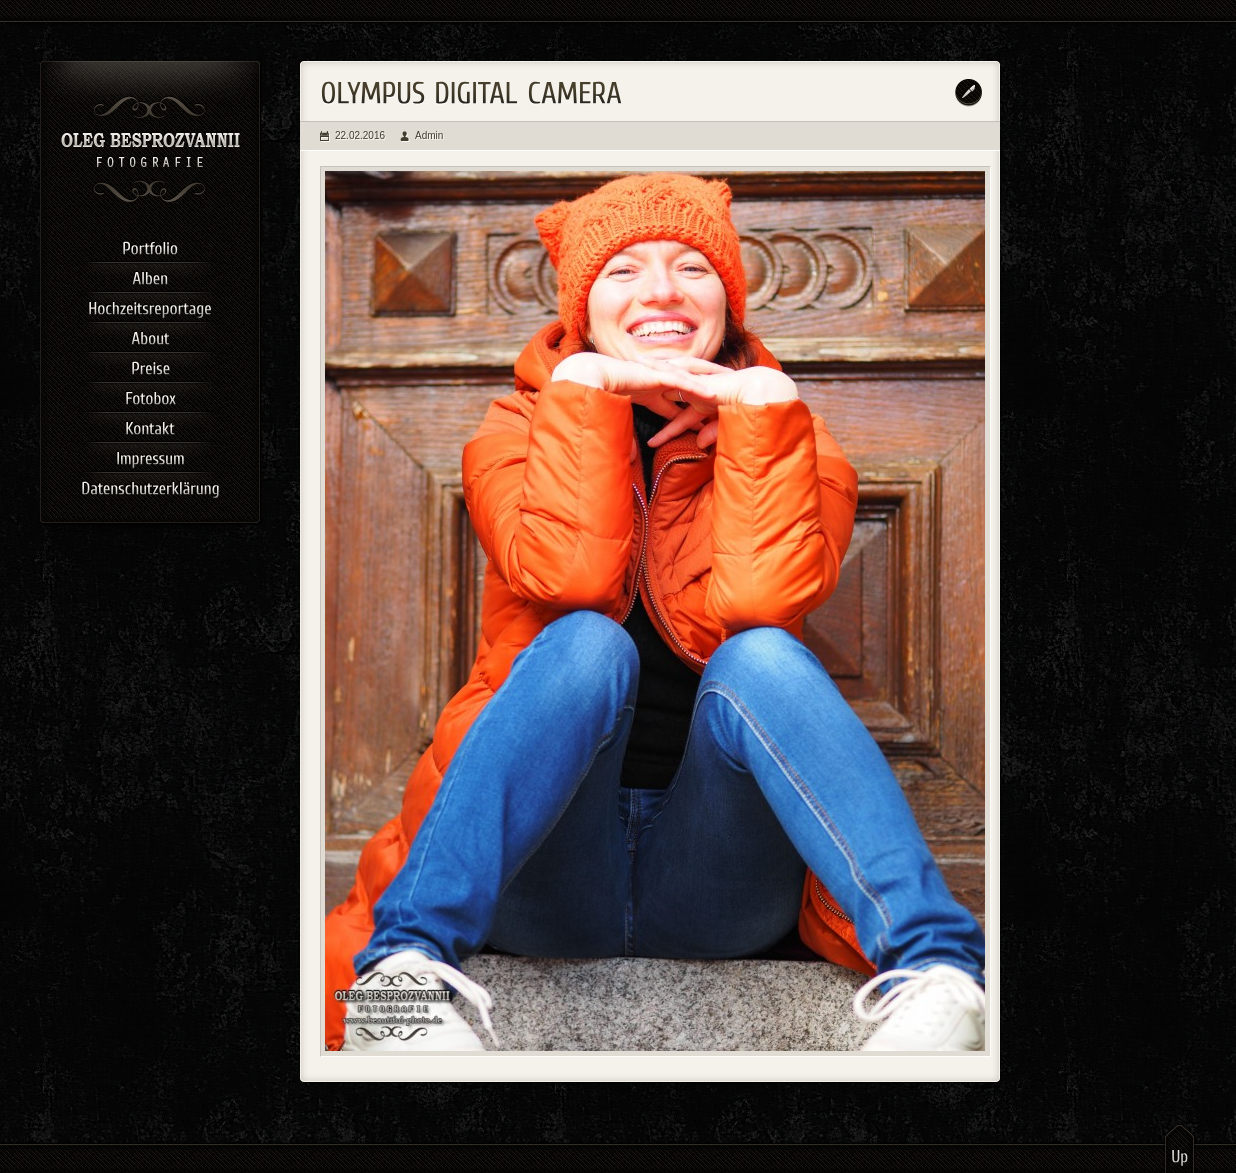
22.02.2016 (360, 135)
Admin (429, 135)
